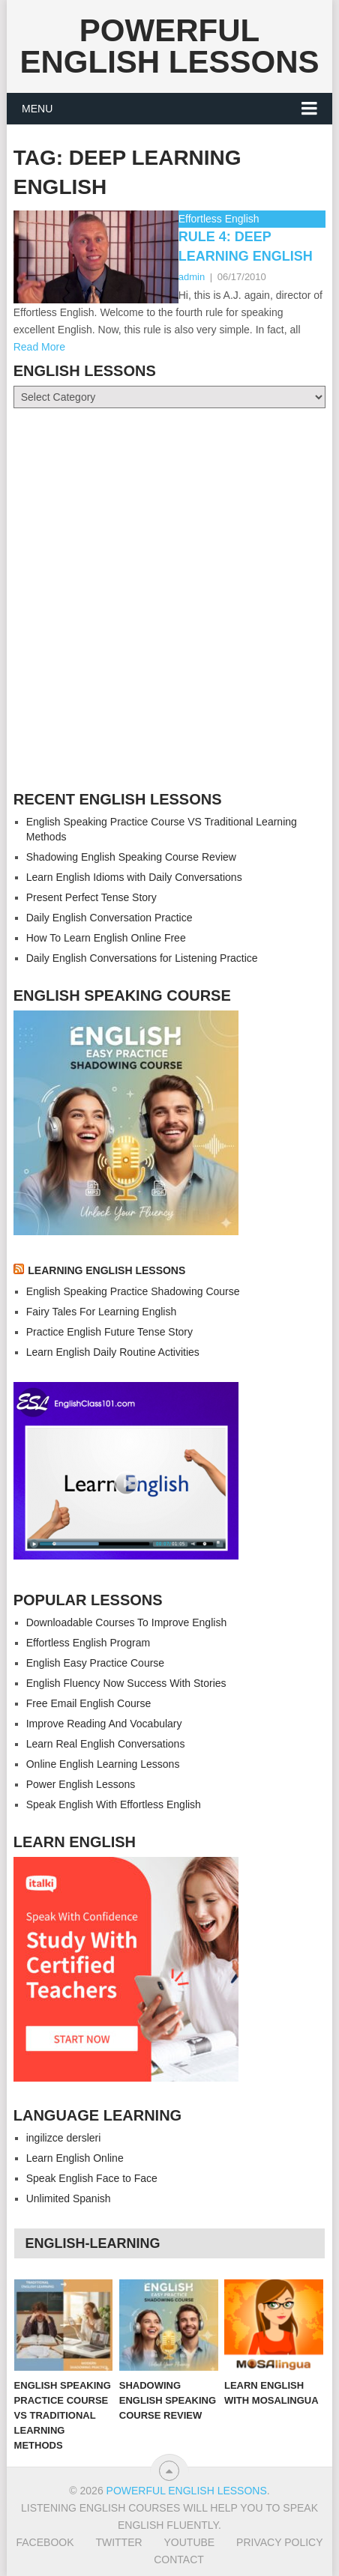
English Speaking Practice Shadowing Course (133, 1291)
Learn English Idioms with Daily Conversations (134, 877)
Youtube (189, 2542)
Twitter (118, 2542)
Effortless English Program (88, 1643)
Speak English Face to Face (92, 2178)
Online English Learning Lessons (103, 1764)
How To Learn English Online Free (106, 938)
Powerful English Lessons (169, 46)
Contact (179, 2560)
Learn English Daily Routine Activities (113, 1352)
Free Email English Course (89, 1703)
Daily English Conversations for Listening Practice (142, 958)
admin (191, 276)
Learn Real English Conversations (105, 1744)
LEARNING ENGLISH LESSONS (106, 1270)
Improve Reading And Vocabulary (104, 1724)
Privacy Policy (279, 2542)
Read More (39, 347)
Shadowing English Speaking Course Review (131, 857)
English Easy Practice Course (95, 1663)
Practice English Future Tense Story (109, 1332)
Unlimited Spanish (68, 2198)
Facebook (45, 2542)
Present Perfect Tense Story (91, 897)
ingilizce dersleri (63, 2138)
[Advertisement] (169, 600)
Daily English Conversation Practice (109, 918)
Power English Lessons (81, 1784)
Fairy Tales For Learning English (101, 1312)
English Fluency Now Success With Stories (126, 1683)
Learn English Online (75, 2158)
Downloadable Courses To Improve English (126, 1622)
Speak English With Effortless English (113, 1804)
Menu (37, 109)
